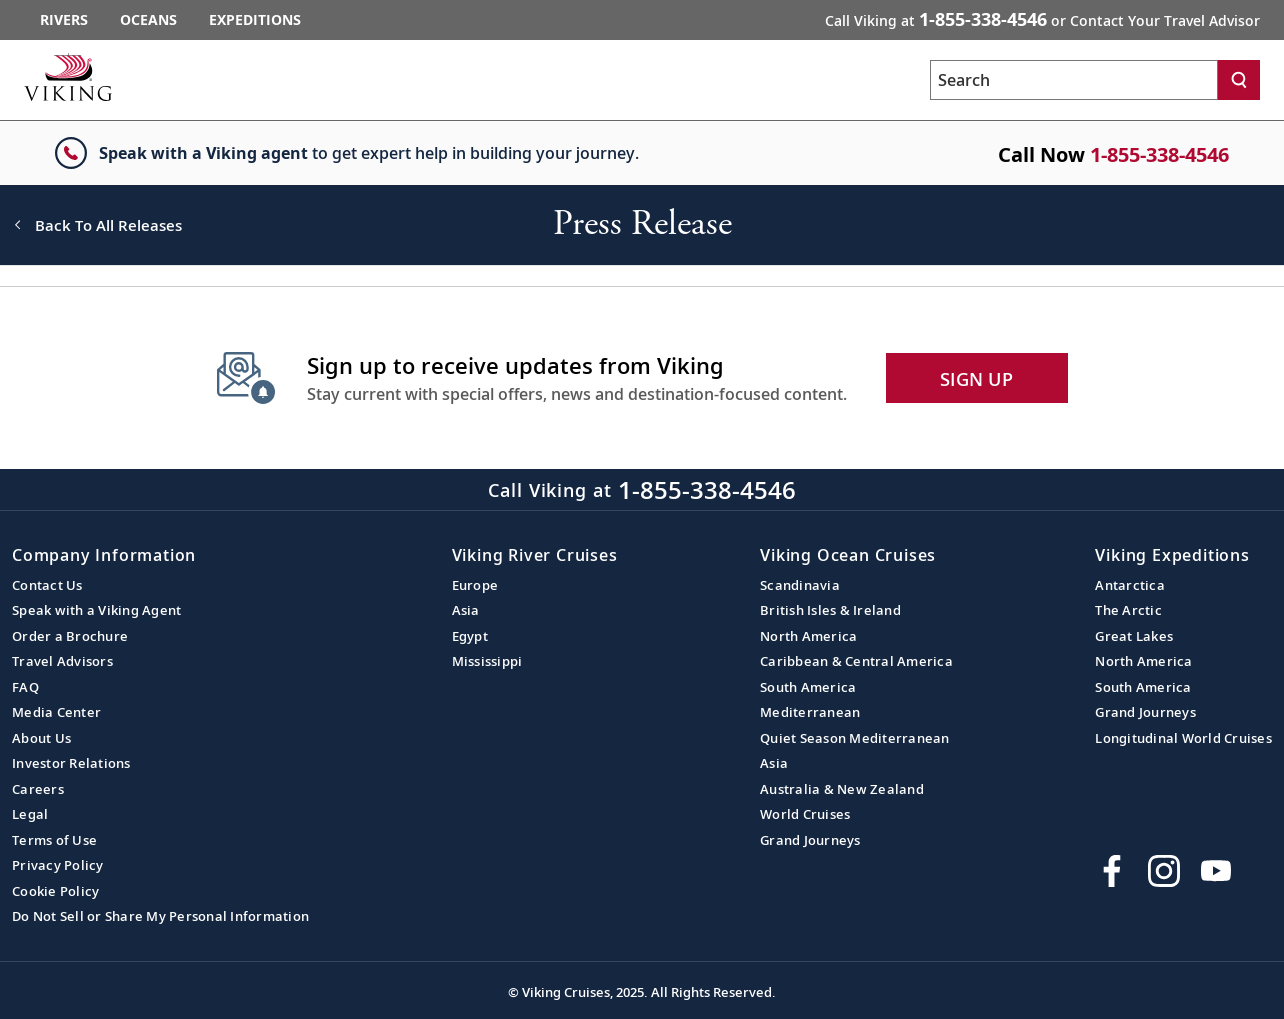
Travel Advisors (62, 661)
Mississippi (487, 661)
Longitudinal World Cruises (1183, 738)
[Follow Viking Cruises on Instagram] (1164, 871)
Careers (38, 789)
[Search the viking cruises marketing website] (1074, 80)
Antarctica (1130, 585)
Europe (475, 585)
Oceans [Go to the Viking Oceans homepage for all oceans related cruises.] (148, 19)
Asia (466, 610)
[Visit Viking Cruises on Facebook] (1112, 871)
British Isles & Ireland (830, 610)
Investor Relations (71, 763)
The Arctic (1128, 610)
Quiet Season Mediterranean (855, 738)
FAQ (25, 687)
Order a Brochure (70, 636)
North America (808, 636)
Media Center (56, 712)
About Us (41, 738)
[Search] (1239, 80)
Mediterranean (810, 712)
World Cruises (805, 814)
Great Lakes (1134, 636)
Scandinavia (800, 585)
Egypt (470, 636)
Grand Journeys (810, 840)
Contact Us (47, 585)
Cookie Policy (55, 891)
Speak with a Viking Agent (96, 610)
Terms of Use (54, 840)
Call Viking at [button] (1042, 19)
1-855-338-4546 (1159, 154)
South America (808, 687)
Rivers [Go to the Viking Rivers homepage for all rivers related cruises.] (64, 19)
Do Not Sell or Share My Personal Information (160, 916)
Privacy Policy (58, 865)
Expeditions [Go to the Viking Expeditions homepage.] (255, 19)
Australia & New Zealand (842, 789)
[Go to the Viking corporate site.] (68, 77)
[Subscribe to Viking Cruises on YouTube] (1216, 871)
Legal (30, 814)
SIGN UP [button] (976, 379)
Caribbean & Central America (856, 661)
